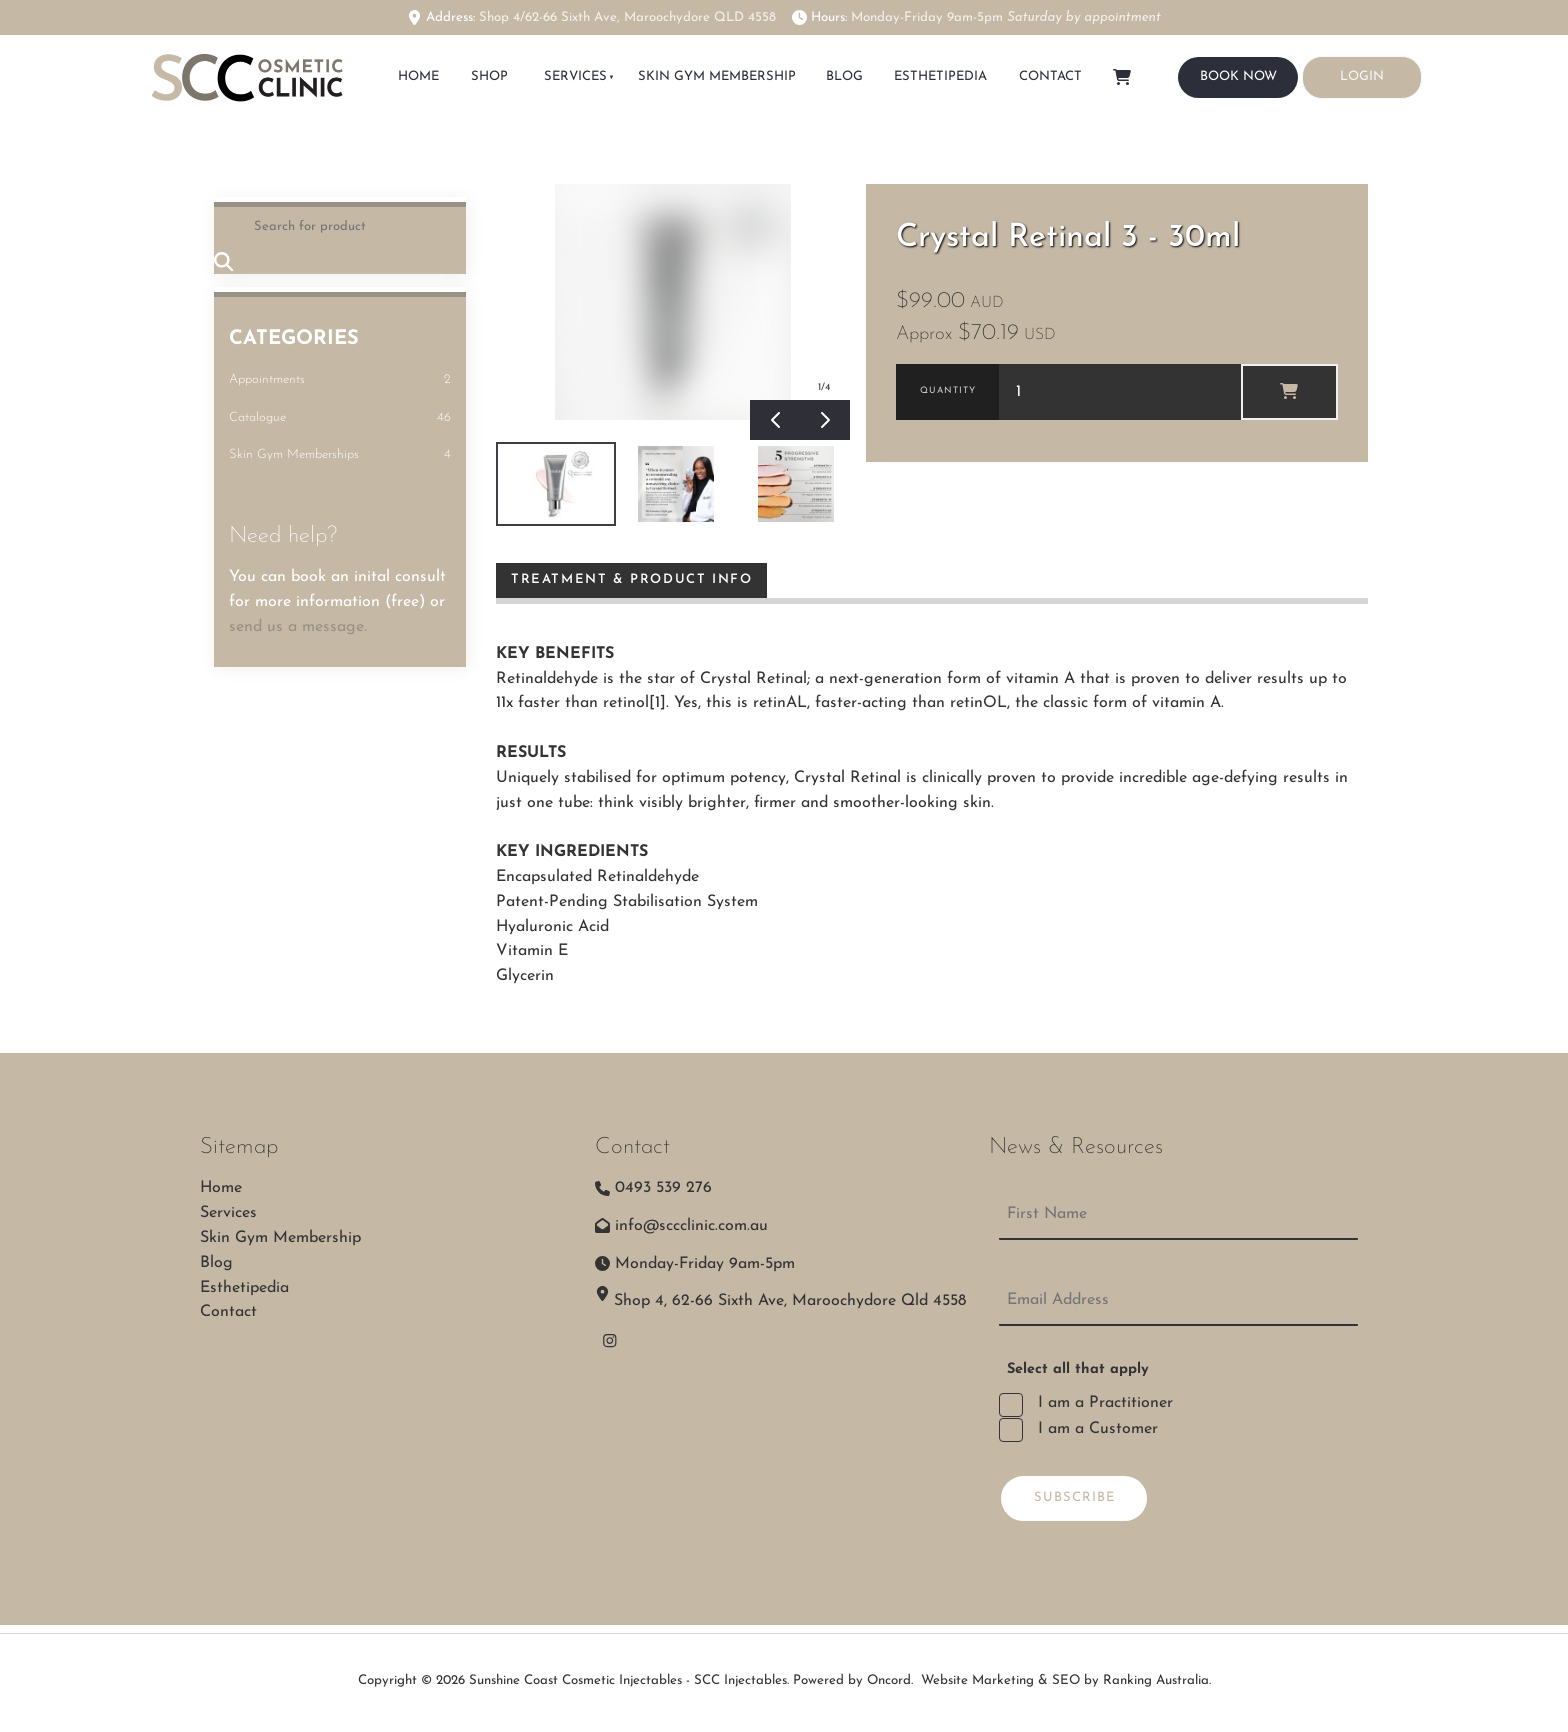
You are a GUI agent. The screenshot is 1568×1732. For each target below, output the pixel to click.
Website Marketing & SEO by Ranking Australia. (1066, 1680)
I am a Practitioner (1103, 1403)
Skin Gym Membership (716, 76)
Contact (1050, 76)
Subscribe (1074, 1497)
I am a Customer (1095, 1429)
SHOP (489, 76)
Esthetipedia (941, 76)
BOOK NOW (1216, 68)
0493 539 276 (663, 1188)
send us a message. (298, 627)
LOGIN (1324, 67)
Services (574, 76)
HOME (419, 76)
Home (221, 1188)
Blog (845, 76)
